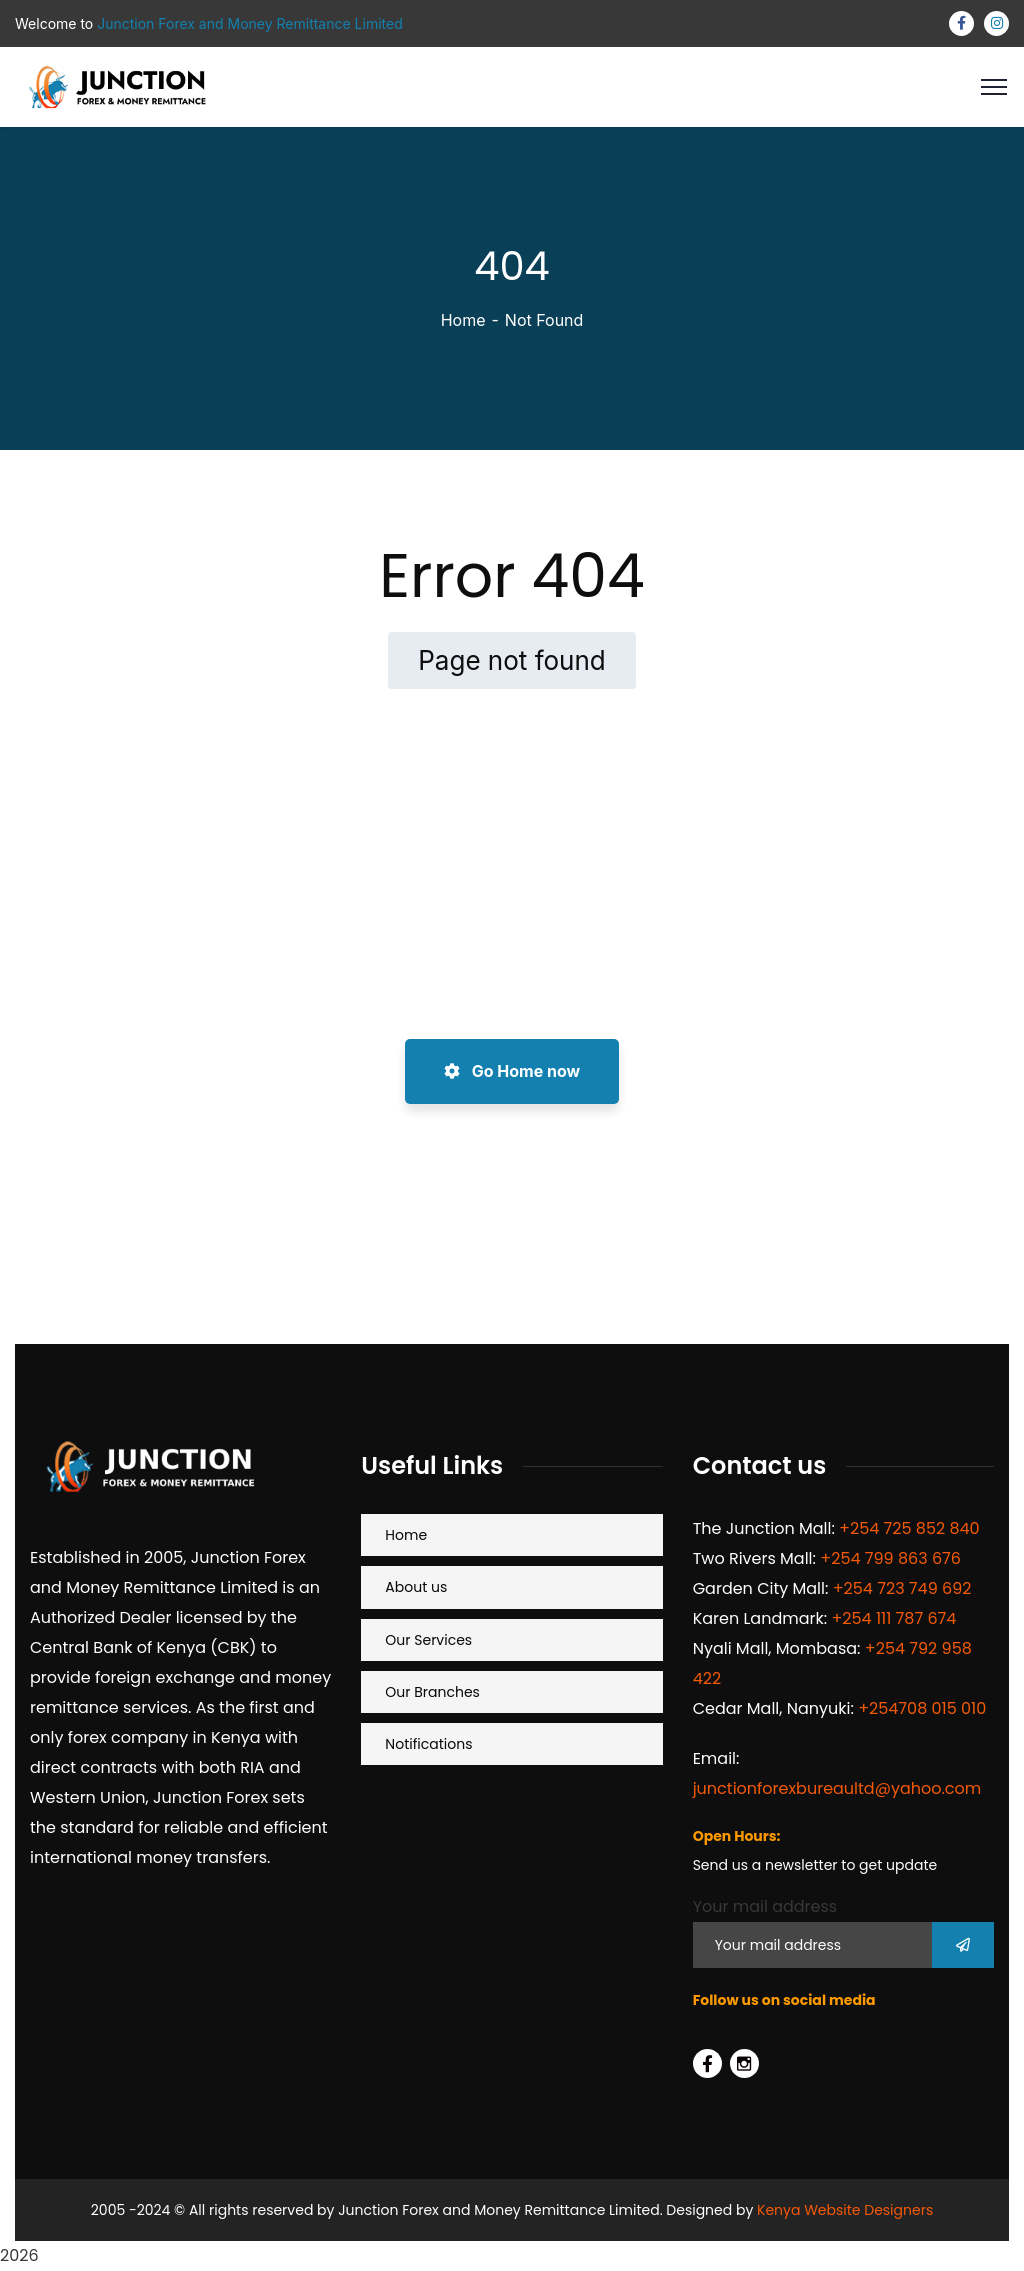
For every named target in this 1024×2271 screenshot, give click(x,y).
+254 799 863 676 (890, 1558)
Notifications (428, 1744)
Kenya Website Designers (845, 2210)
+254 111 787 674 (893, 1618)
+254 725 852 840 (909, 1528)
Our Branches (432, 1692)
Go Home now (512, 1071)
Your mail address (765, 1906)
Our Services (428, 1640)
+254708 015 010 (922, 1708)
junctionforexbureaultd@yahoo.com (837, 1788)
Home (463, 320)
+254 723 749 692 (902, 1588)
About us (416, 1587)
